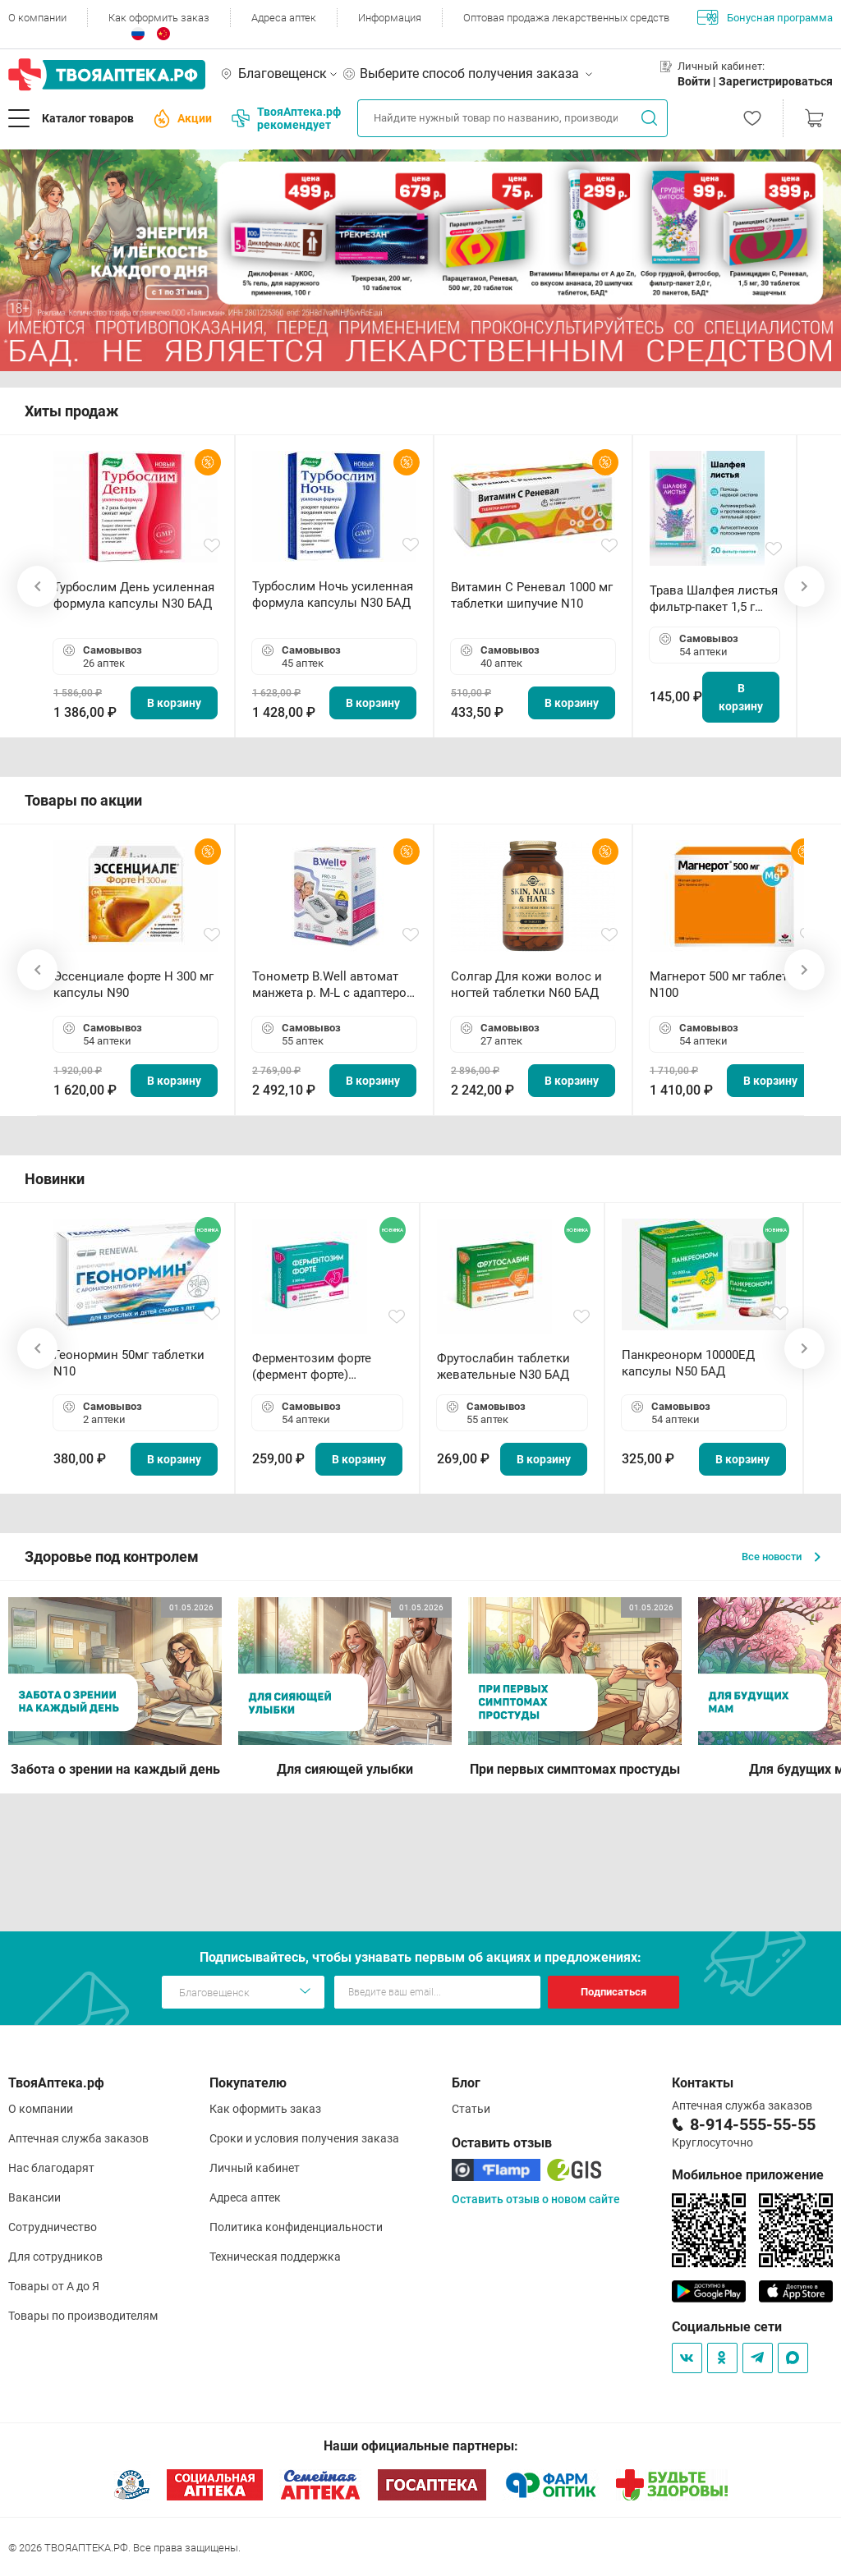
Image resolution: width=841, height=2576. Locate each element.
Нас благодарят (51, 2167)
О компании (37, 17)
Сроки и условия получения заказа (304, 2138)
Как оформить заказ (158, 17)
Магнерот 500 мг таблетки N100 (726, 984)
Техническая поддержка (275, 2256)
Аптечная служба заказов (78, 2138)
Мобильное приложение (748, 2175)
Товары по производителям (83, 2315)
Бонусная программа (765, 17)
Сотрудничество (52, 2227)
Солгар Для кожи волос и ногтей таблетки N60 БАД (526, 984)
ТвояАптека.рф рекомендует (286, 118)
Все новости (781, 1556)
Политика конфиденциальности (296, 2227)
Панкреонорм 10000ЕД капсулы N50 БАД (688, 1363)
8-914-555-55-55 (753, 2124)
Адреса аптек (283, 17)
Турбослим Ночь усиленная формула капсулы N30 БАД (332, 594)
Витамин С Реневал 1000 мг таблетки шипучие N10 (532, 595)
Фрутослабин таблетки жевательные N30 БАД (503, 1366)
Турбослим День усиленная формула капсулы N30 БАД (133, 595)
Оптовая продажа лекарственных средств (566, 17)
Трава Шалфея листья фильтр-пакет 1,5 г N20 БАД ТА (714, 599)
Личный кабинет (254, 2167)
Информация (389, 17)
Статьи (471, 2108)
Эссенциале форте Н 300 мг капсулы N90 (133, 984)
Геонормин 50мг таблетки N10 (129, 1363)
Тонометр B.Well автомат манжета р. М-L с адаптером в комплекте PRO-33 (334, 985)
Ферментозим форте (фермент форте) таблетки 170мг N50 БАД (323, 1367)
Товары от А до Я (53, 2286)
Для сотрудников (55, 2256)
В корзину (174, 702)
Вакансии (34, 2197)
